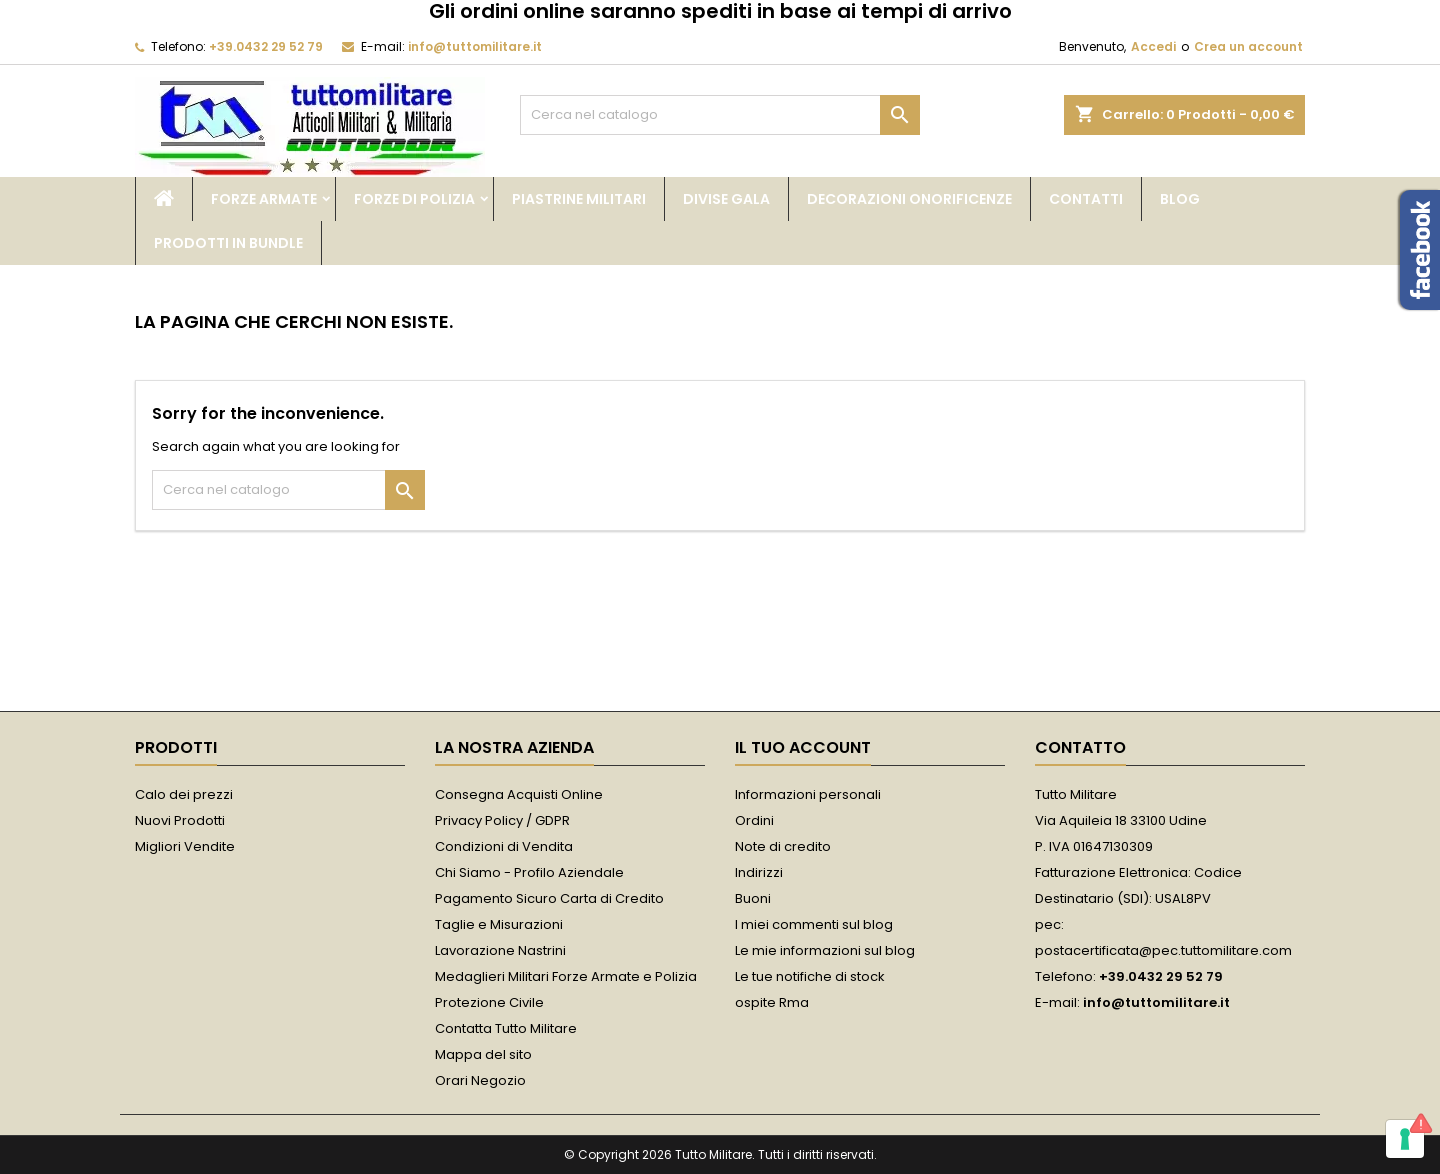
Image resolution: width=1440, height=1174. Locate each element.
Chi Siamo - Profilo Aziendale (529, 872)
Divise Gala (726, 199)
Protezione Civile (489, 1002)
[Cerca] (720, 115)
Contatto (1080, 747)
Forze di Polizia (414, 199)
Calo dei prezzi (184, 794)
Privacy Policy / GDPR (502, 820)
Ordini (754, 820)
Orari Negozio (480, 1080)
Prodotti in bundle (228, 243)
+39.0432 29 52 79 (266, 46)
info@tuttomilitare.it (475, 46)
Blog (1180, 199)
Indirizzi (759, 872)
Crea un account (1248, 46)
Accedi (1153, 46)
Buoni (753, 898)
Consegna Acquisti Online (519, 794)
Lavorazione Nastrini (500, 950)
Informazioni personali (808, 794)
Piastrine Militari (579, 199)
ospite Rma (772, 1002)
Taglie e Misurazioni (499, 924)
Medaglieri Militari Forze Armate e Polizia (566, 976)
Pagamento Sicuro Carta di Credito (549, 898)
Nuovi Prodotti (180, 820)
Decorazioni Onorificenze (909, 199)
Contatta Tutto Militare (506, 1028)
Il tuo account (803, 747)
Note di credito (783, 846)
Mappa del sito (483, 1054)
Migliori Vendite (185, 846)
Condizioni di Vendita (504, 846)
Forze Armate (264, 199)
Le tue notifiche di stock (810, 976)
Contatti (1086, 199)
